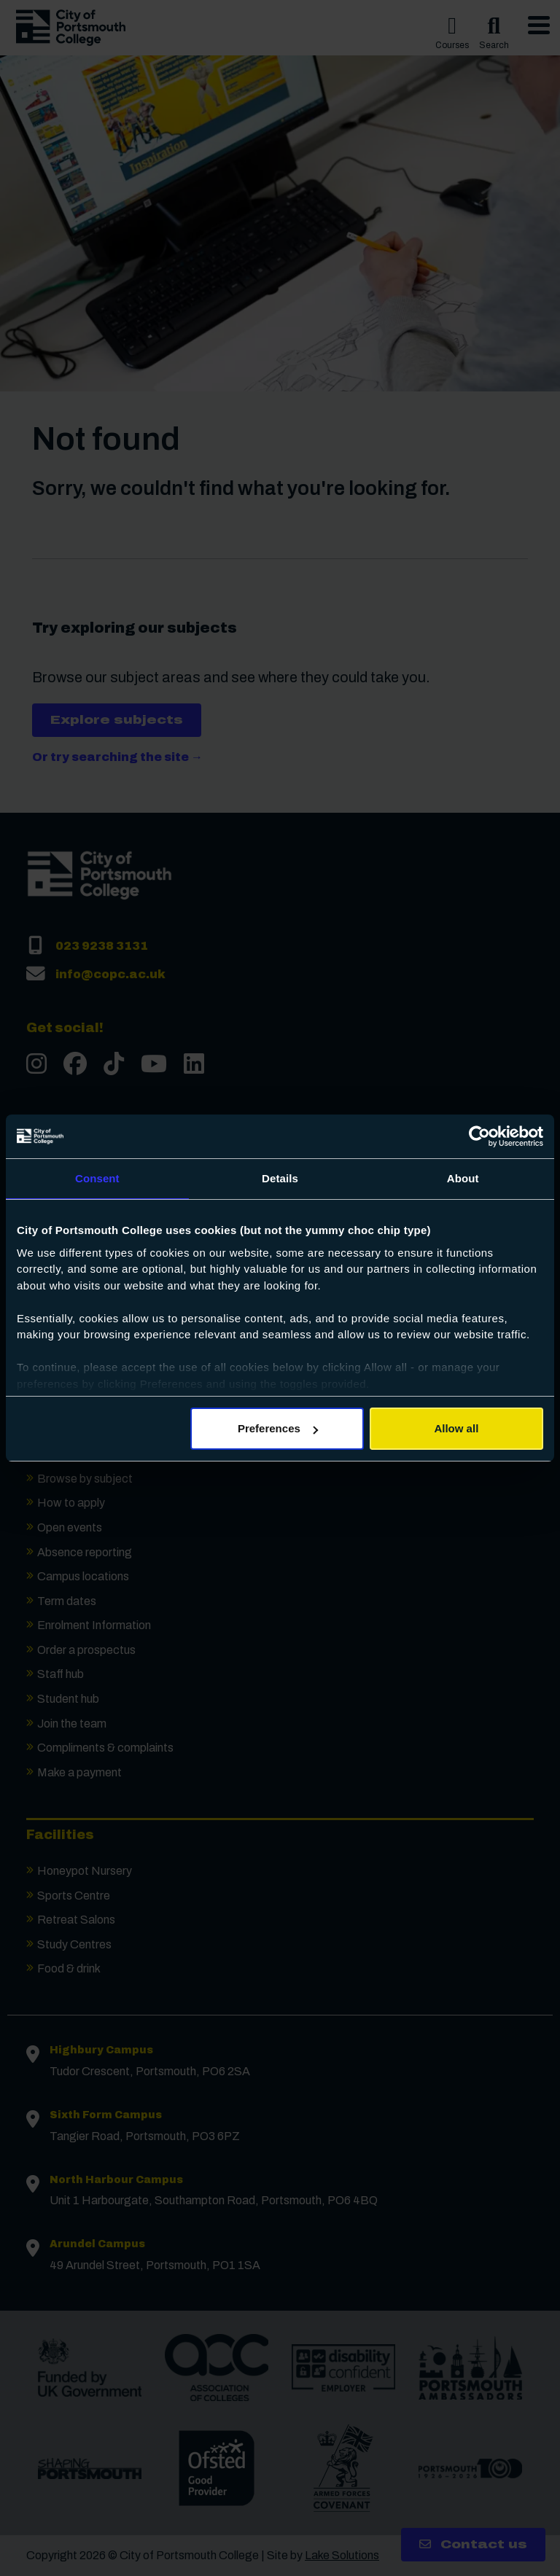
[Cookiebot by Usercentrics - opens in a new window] (479, 1136)
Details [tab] (280, 1178)
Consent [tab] (97, 1178)
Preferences (278, 1428)
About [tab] (463, 1178)
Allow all (456, 1428)
